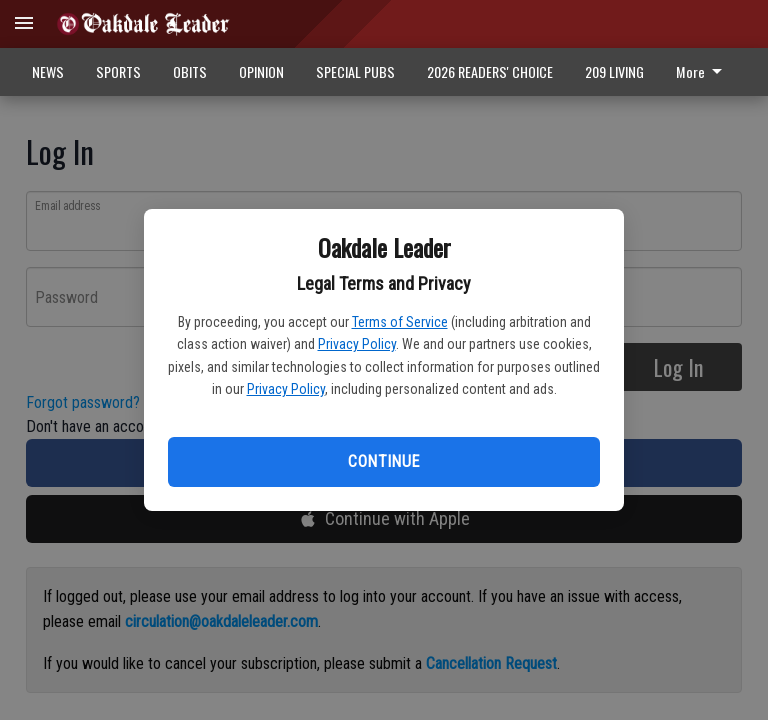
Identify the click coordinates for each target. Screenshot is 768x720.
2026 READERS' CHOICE (490, 71)
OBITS (190, 71)
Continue (383, 461)
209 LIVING (614, 71)
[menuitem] (704, 72)
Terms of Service (400, 322)
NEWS (48, 71)
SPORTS (118, 71)
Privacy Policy (357, 344)
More (702, 71)
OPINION (261, 71)
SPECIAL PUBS (355, 71)
